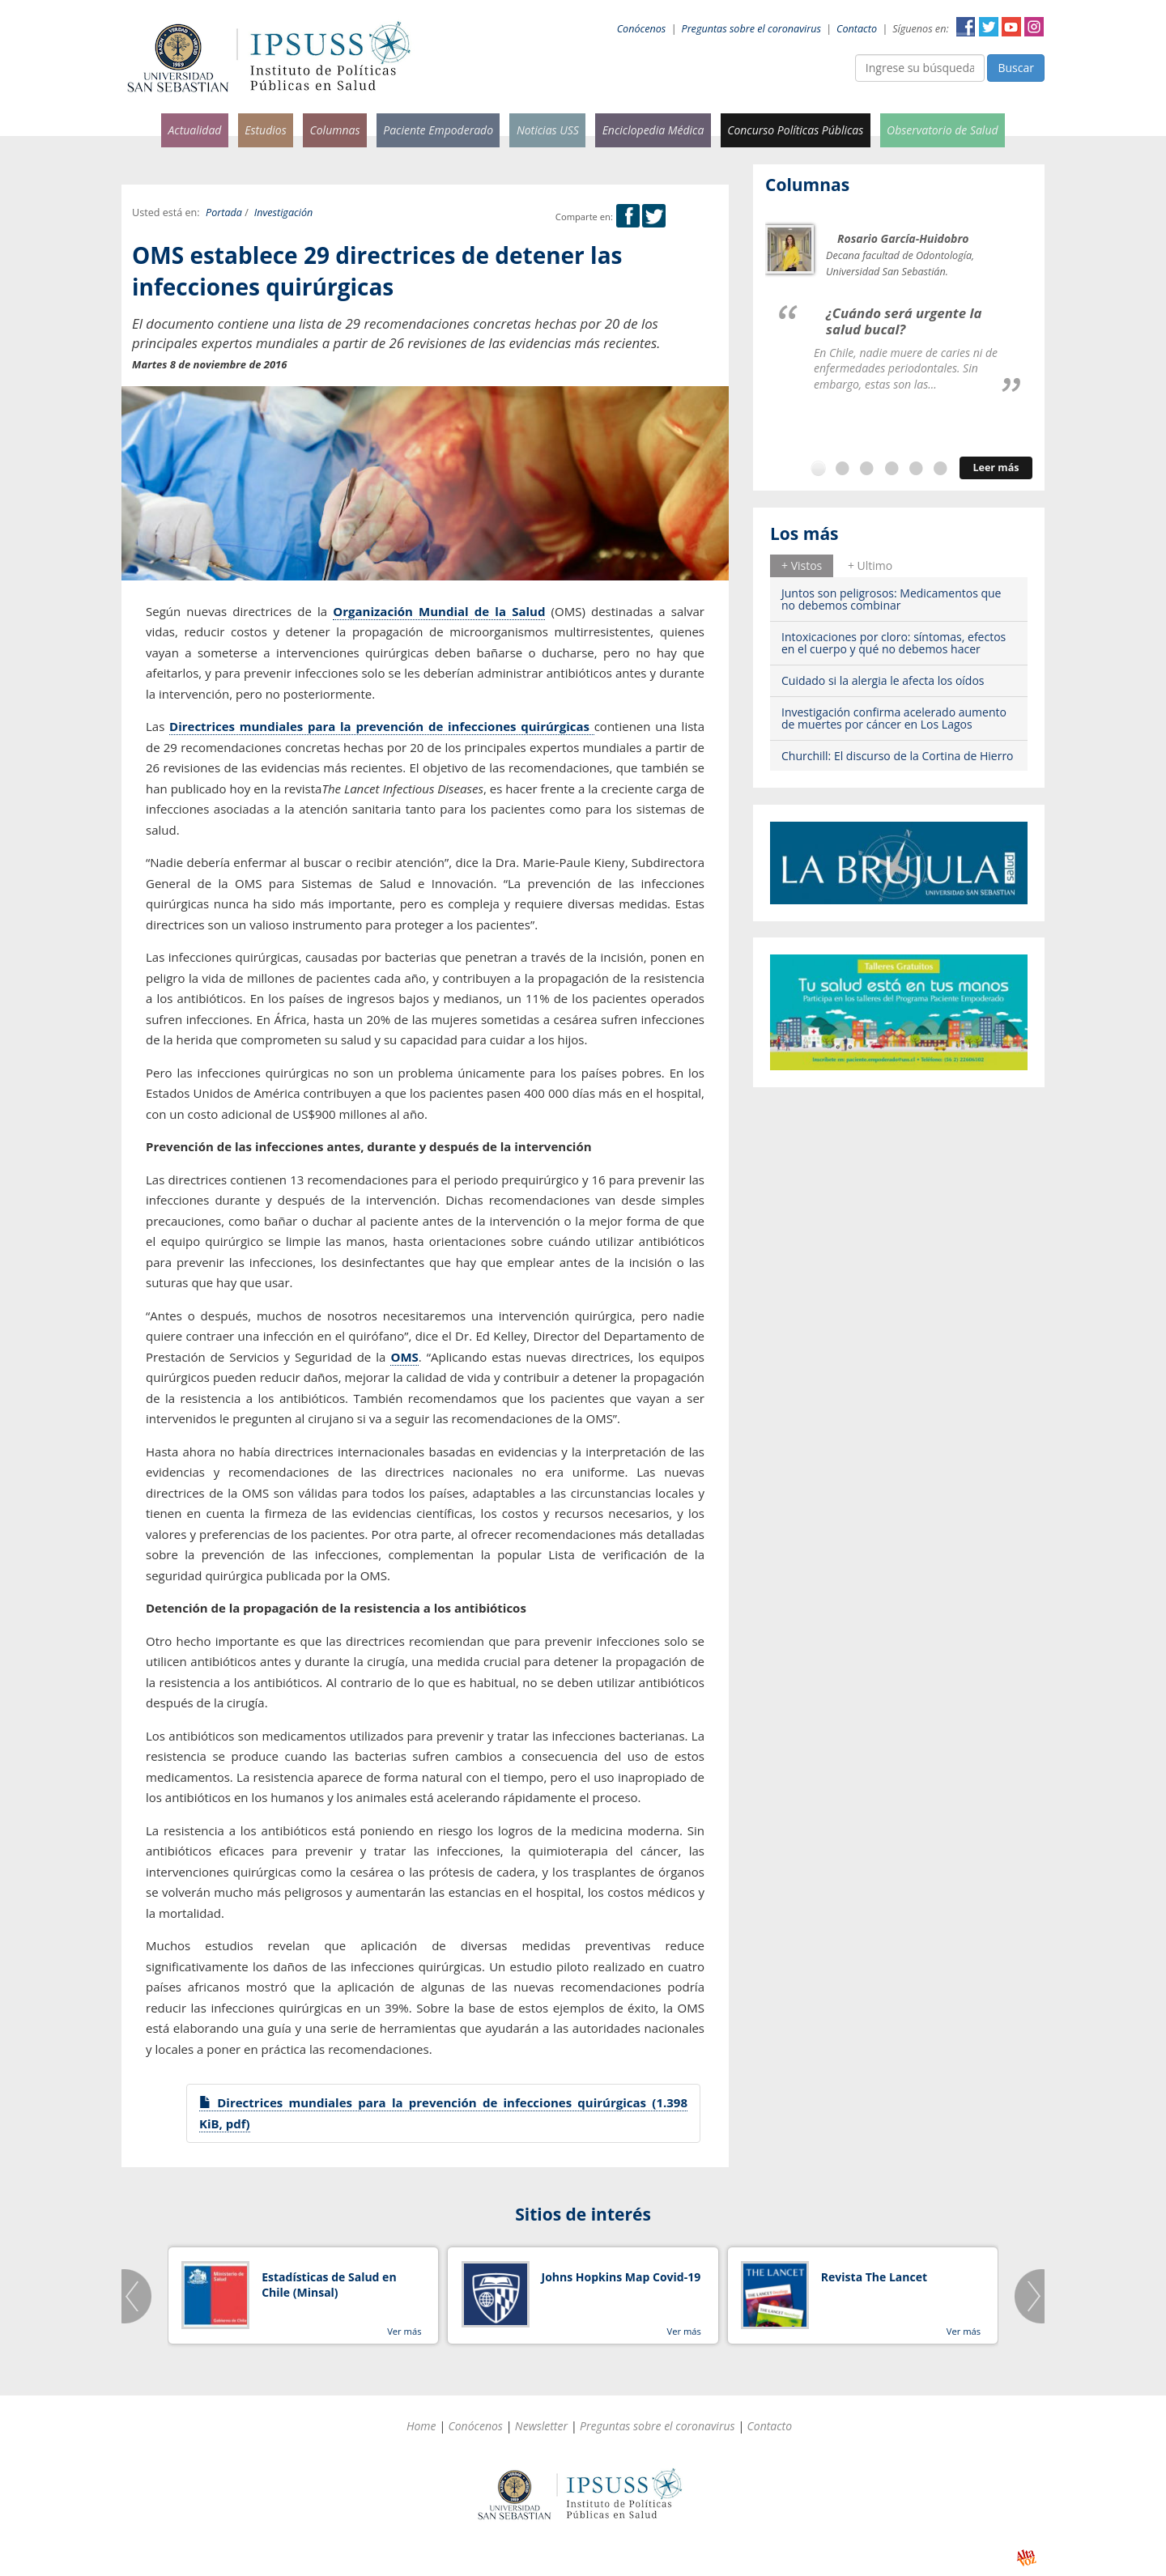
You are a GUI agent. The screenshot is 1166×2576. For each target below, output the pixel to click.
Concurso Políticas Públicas (795, 130)
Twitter (988, 26)
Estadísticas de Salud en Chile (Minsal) (329, 2285)
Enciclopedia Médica (653, 130)
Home (421, 2426)
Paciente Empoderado (438, 130)
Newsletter (541, 2426)
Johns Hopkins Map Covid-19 (621, 2277)
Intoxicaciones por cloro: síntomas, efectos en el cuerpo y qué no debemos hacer (893, 643)
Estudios (266, 130)
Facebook (966, 26)
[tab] (801, 566)
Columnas (334, 130)
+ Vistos (801, 565)
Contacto (856, 29)
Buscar (1016, 67)
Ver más (404, 2331)
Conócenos (641, 29)
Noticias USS (548, 130)
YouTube (1011, 26)
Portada (224, 212)
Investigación (283, 212)
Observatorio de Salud (942, 130)
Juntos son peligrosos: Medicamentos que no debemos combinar (891, 599)
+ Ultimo (870, 565)
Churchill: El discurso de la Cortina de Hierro (897, 755)
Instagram (1034, 26)
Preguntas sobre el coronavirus (751, 29)
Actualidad (194, 130)
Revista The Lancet (874, 2277)
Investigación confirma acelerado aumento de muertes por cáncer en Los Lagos (893, 718)
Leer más (995, 467)
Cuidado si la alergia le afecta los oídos (883, 680)
